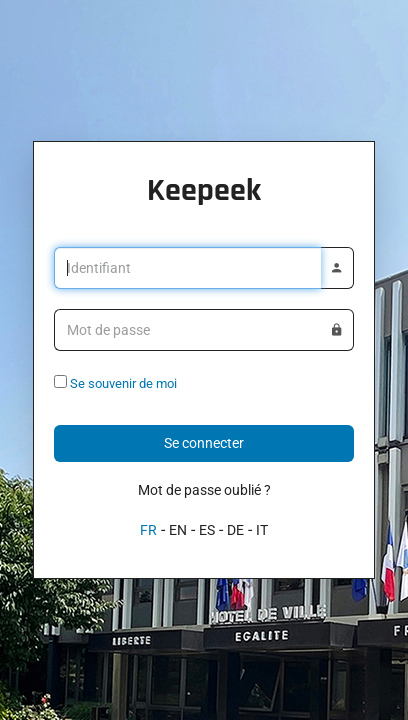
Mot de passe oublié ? (204, 490)
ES (207, 530)
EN (178, 530)
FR (148, 530)
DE (235, 530)
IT (262, 530)
